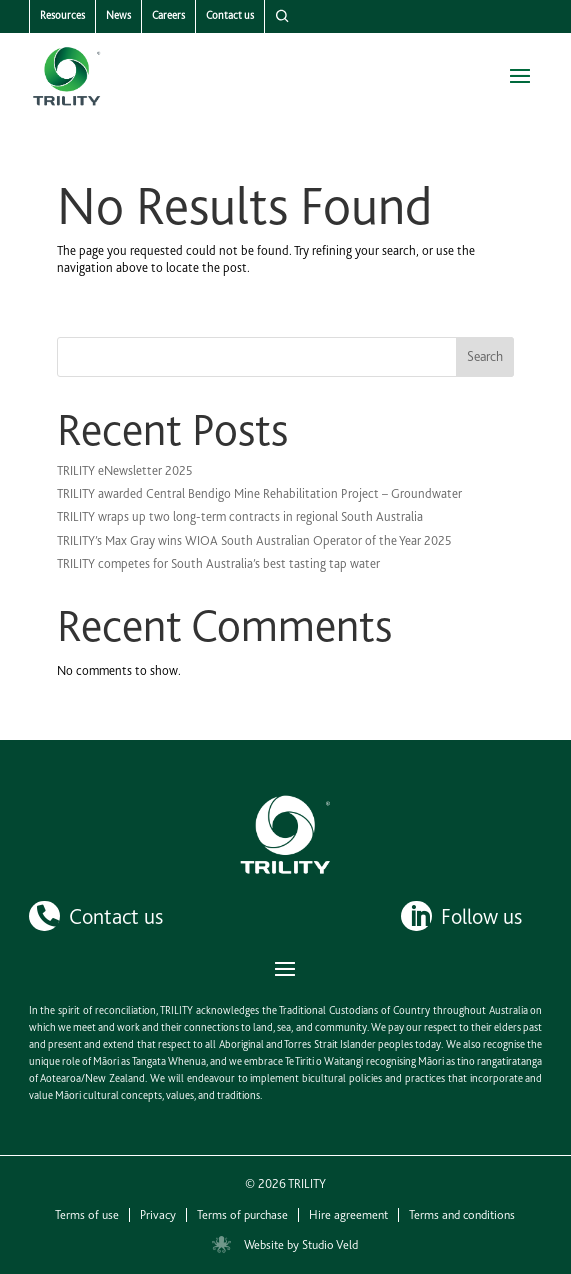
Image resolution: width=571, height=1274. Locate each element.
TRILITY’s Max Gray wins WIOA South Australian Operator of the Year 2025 (254, 540)
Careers (168, 15)
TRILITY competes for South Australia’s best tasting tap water (218, 563)
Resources (62, 15)
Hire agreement (348, 1215)
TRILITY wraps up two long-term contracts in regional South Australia (240, 516)
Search (485, 356)
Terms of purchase (242, 1215)
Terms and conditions (462, 1215)
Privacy (158, 1215)
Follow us (481, 916)
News (118, 15)
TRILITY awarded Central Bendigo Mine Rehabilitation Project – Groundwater (259, 493)
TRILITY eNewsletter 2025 (125, 470)
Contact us (230, 15)
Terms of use (87, 1215)
